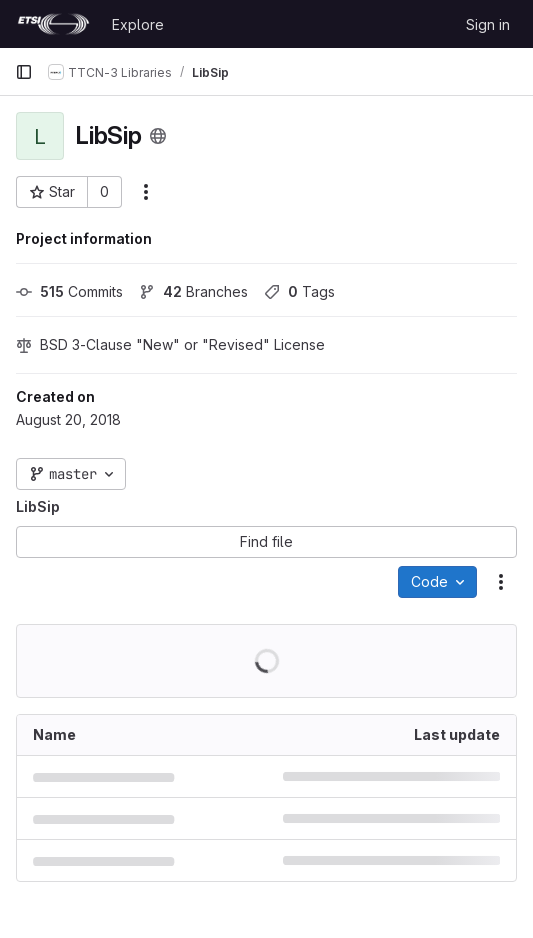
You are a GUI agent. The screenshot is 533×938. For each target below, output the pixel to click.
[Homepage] (53, 24)
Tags (299, 291)
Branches (193, 291)
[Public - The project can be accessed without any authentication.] (158, 136)
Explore (138, 24)
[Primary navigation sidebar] (24, 72)
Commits (69, 291)
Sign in (488, 24)
